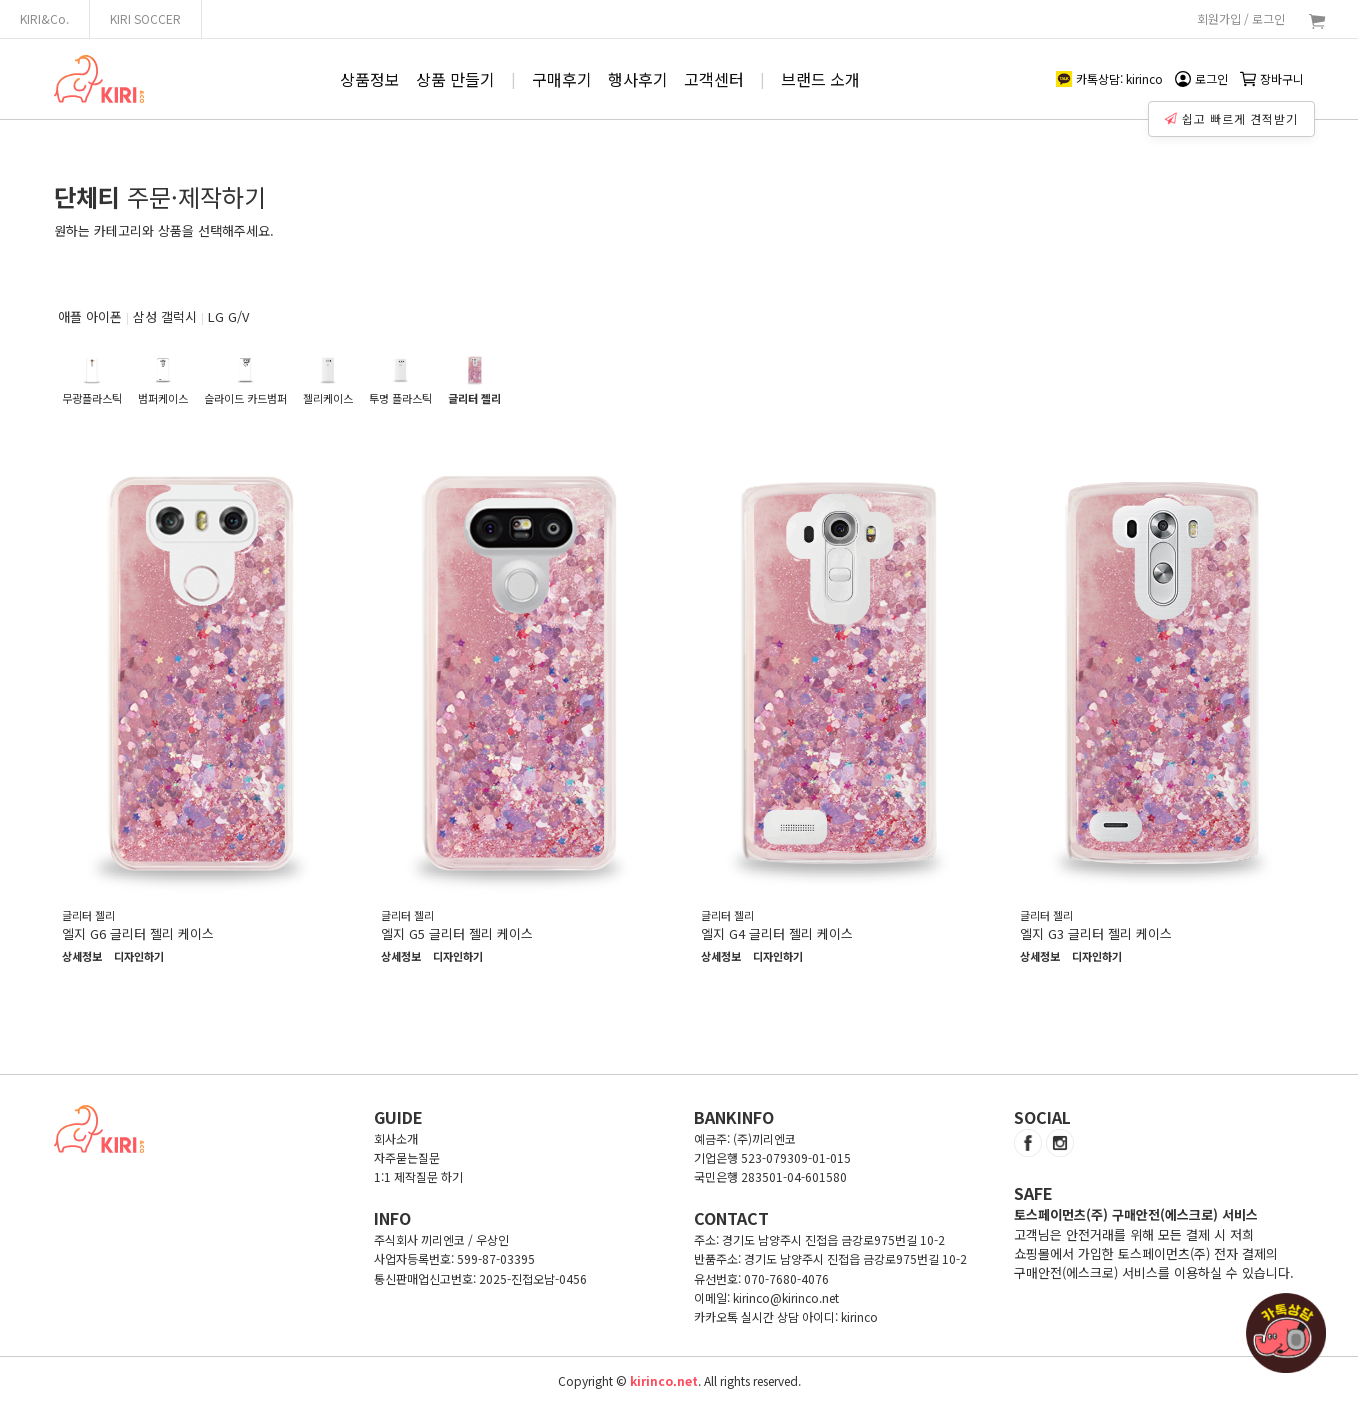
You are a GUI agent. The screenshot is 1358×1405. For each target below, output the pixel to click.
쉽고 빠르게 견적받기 (1234, 114)
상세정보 (82, 957)
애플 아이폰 (90, 316)
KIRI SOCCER (145, 18)
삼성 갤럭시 (165, 316)
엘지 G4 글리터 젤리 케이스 (777, 933)
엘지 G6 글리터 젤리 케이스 (138, 933)
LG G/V (228, 316)
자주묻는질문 (407, 1157)
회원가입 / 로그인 (1241, 18)
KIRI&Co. (44, 18)
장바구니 (1272, 78)
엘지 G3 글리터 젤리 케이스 (1096, 933)
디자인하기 (139, 957)
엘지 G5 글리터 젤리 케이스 (457, 933)
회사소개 (396, 1138)
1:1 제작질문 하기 (418, 1176)
